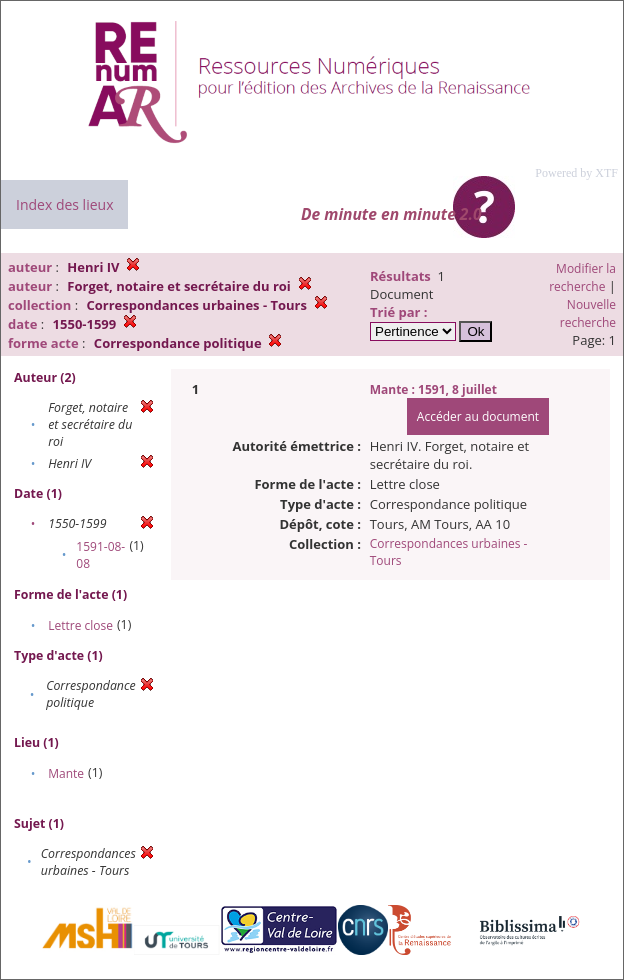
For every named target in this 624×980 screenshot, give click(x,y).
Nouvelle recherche (588, 313)
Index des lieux (64, 204)
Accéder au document (478, 416)
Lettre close (80, 625)
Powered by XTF (576, 173)
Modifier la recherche (582, 277)
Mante (66, 773)
